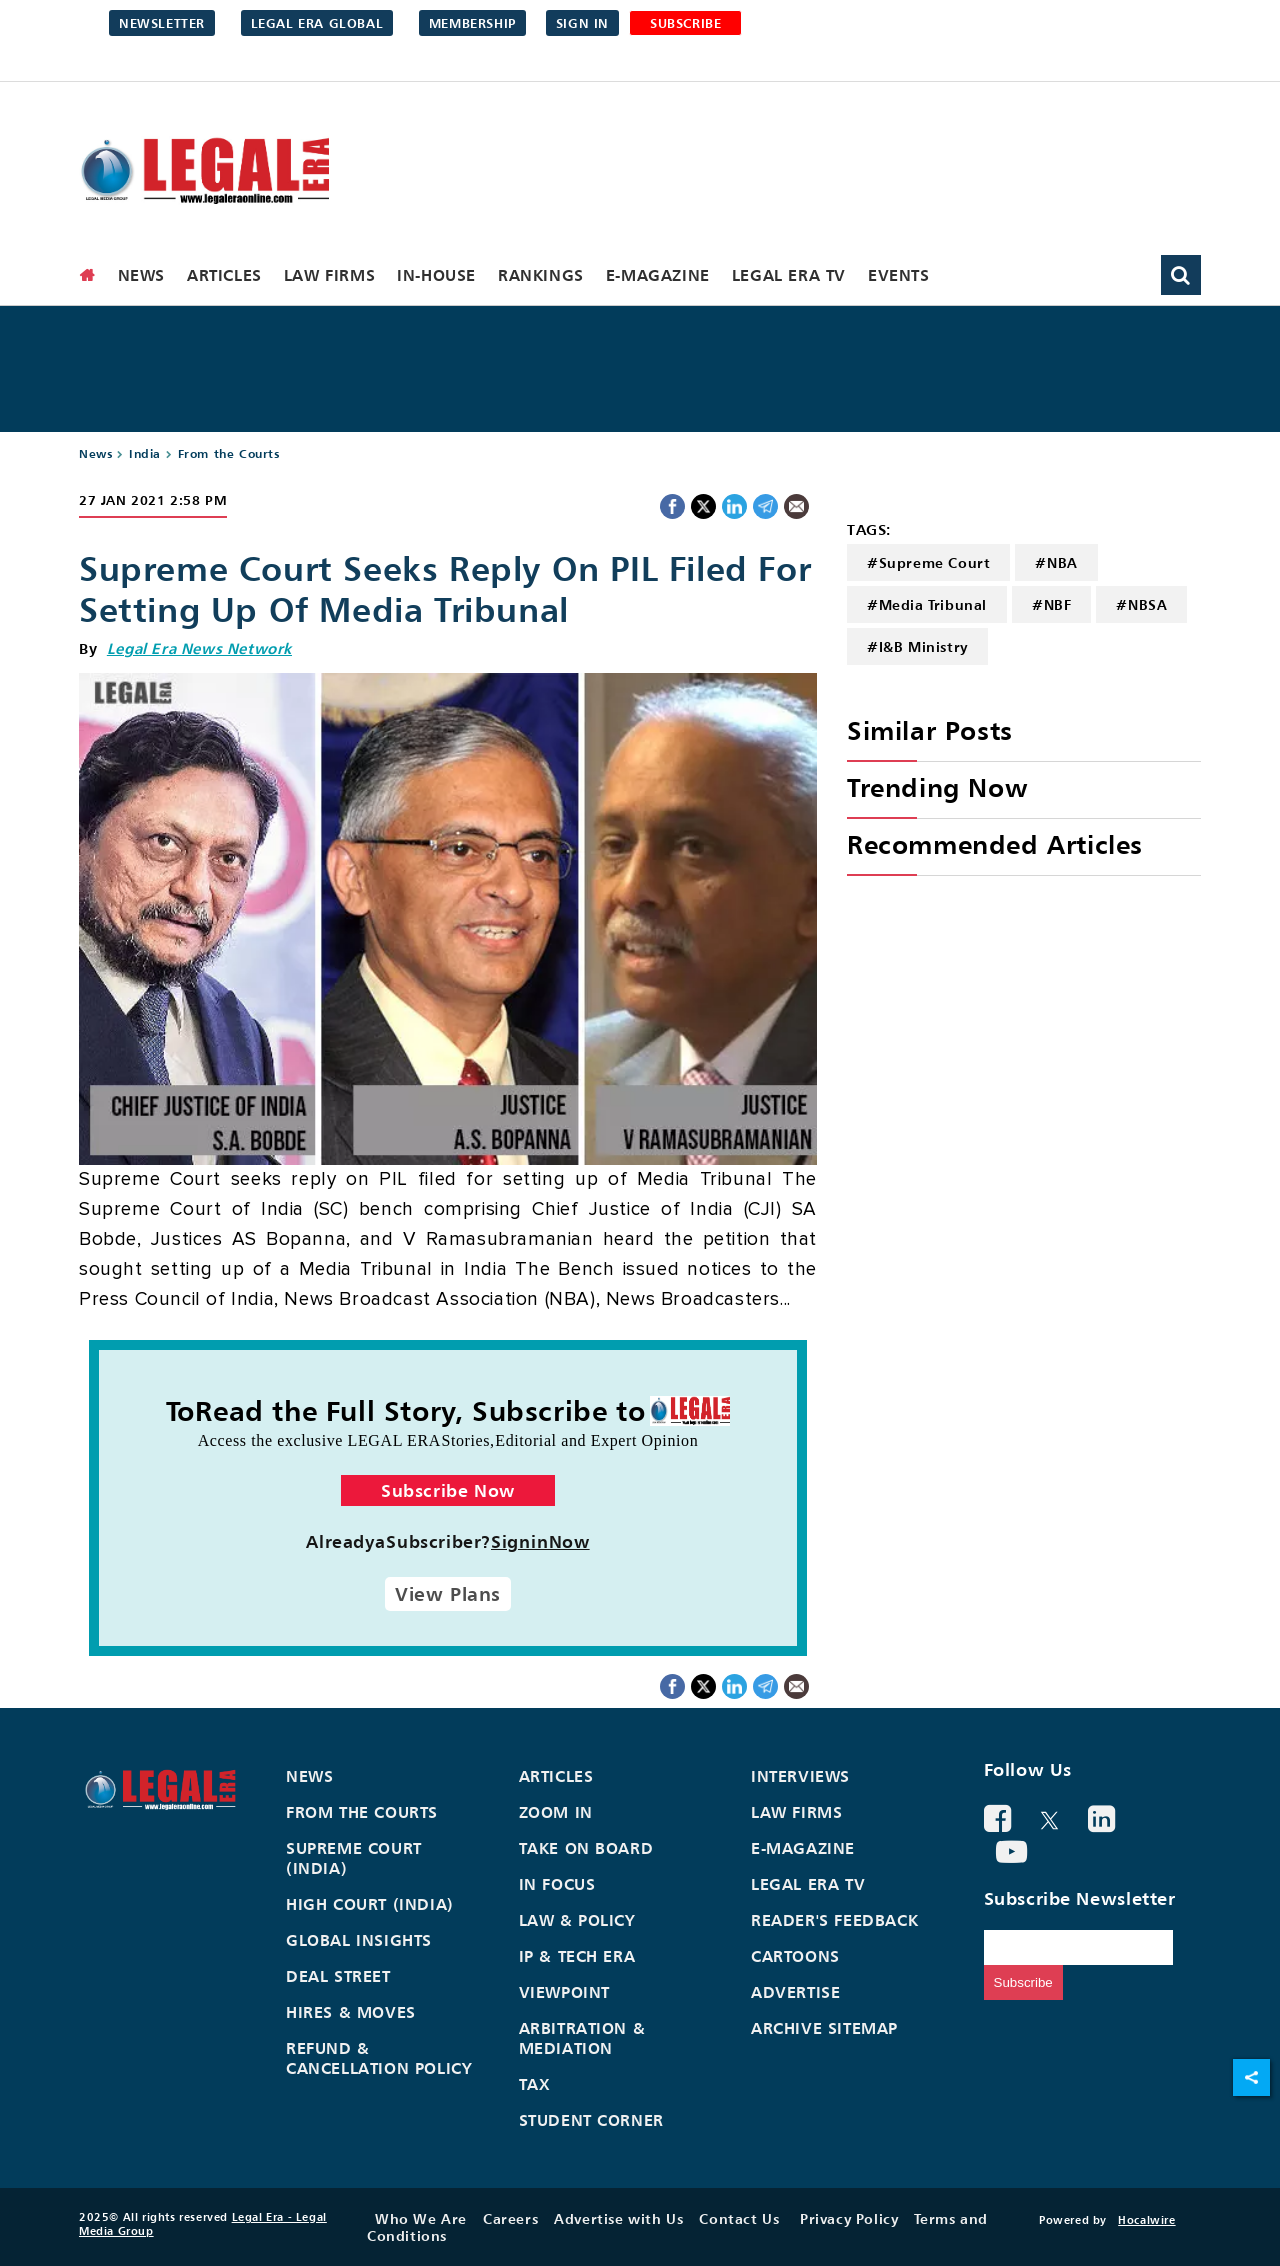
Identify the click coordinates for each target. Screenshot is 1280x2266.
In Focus (557, 1884)
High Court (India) (370, 1904)
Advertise (795, 1992)
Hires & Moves (351, 2012)
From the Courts (229, 453)
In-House (436, 275)
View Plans (448, 1594)
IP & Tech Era (577, 1956)
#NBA (1056, 562)
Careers (510, 2218)
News (141, 275)
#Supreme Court (928, 562)
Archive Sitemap (824, 2028)
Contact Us (739, 2218)
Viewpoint (564, 1992)
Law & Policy (577, 1920)
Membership (472, 23)
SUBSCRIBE (685, 23)
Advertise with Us (618, 2218)
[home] (88, 275)
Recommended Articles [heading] (995, 844)
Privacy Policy (849, 2218)
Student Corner (591, 2120)
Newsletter (162, 23)
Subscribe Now (448, 1490)
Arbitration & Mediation (582, 2038)
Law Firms (329, 275)
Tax (535, 2084)
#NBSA (1141, 604)
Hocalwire (1146, 2220)
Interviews (800, 1776)
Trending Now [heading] (937, 787)
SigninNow (540, 1541)
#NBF (1051, 604)
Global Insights (359, 1940)
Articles (224, 275)
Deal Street (338, 1976)
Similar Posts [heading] (930, 730)
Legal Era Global (317, 23)
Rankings (541, 275)
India (145, 453)
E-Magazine (658, 275)
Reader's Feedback (834, 1920)
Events (899, 275)
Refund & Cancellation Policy (379, 2058)
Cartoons (795, 1956)
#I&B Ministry (917, 646)
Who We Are (421, 2218)
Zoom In (556, 1812)
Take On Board (586, 1848)
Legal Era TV (789, 275)
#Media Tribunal (927, 604)
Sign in (582, 23)
